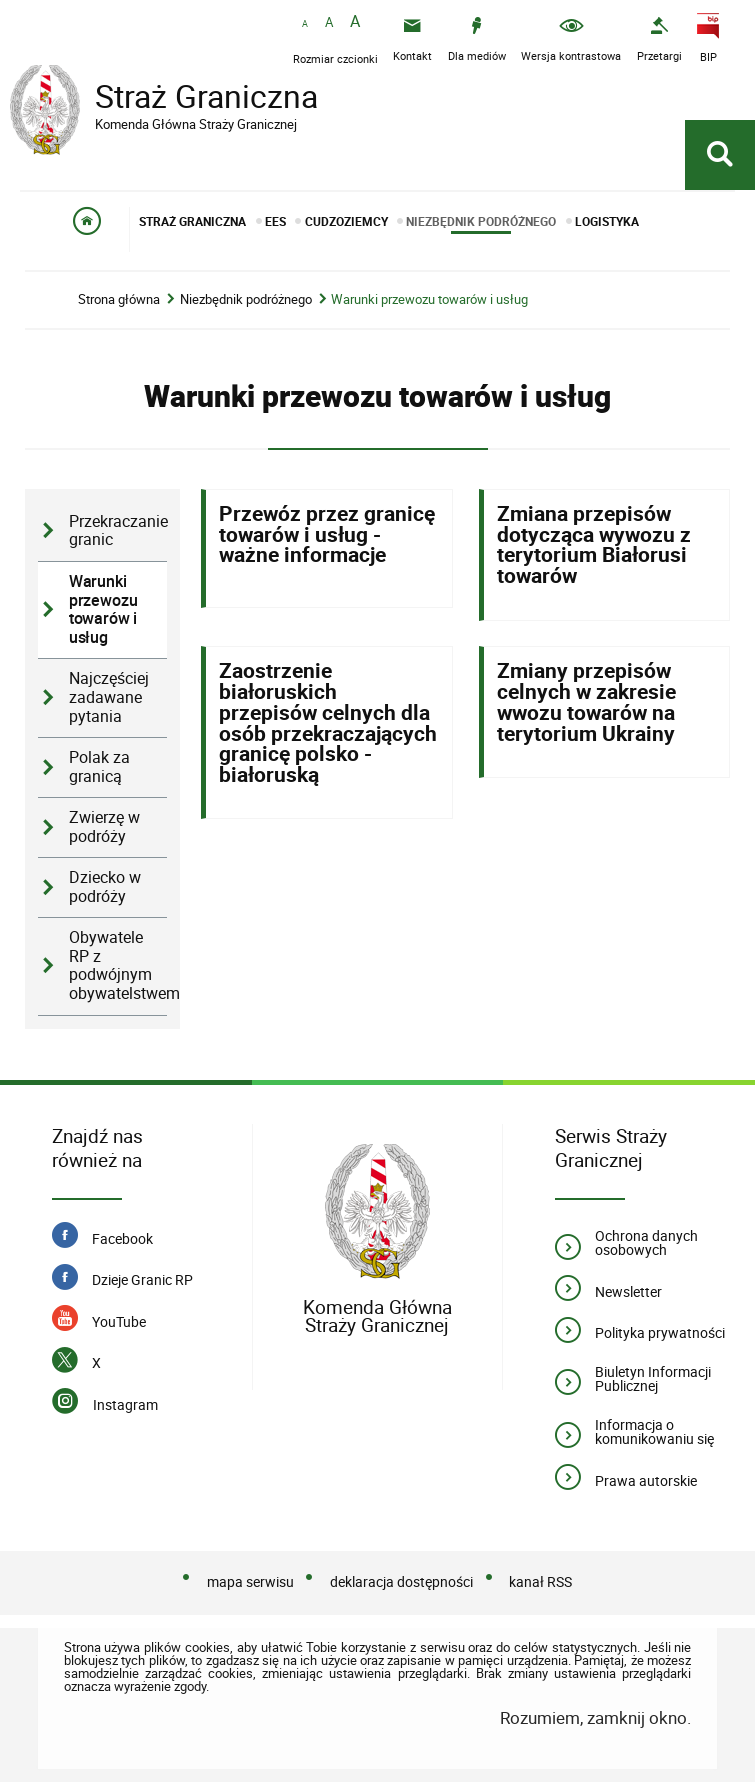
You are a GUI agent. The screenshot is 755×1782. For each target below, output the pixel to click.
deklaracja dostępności (401, 1581)
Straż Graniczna (170, 99)
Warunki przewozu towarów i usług (429, 299)
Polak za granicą (99, 767)
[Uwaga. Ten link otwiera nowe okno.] (659, 39)
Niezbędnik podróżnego (246, 299)
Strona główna (119, 299)
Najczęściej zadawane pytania (109, 697)
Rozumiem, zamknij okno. (595, 1717)
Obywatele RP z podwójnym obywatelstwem (118, 965)
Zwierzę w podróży (104, 827)
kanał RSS (540, 1581)
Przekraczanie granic (118, 531)
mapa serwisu (250, 1581)
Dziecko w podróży (105, 887)
